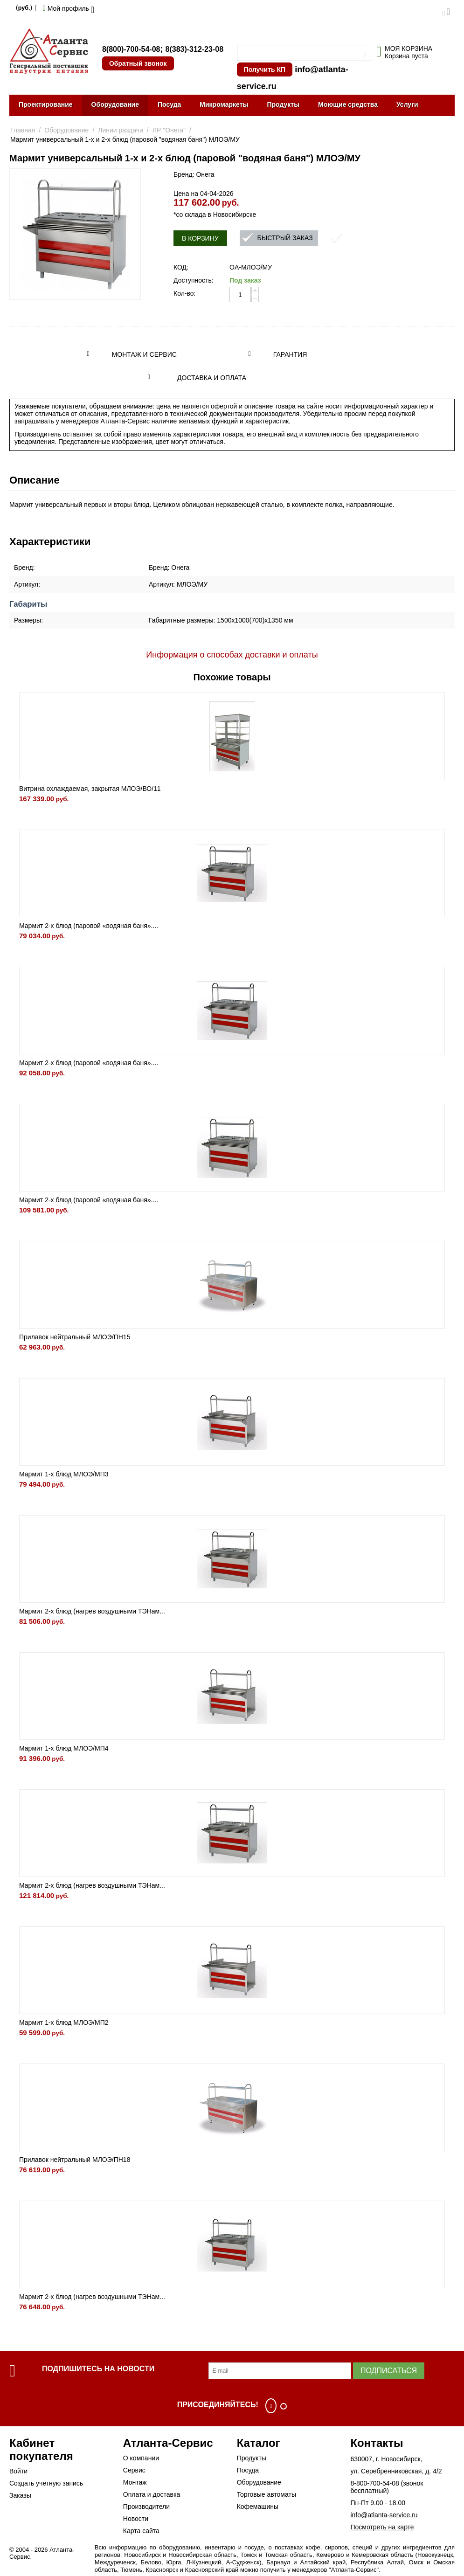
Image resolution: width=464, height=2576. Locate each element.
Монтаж (135, 2482)
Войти (18, 2471)
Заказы (20, 2495)
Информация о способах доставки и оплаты (232, 654)
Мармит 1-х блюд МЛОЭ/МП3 (64, 1474)
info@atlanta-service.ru (383, 2515)
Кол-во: (184, 293)
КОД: (180, 267)
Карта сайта (141, 2530)
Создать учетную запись (46, 2483)
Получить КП (264, 69)
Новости (135, 2518)
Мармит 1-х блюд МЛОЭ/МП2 (64, 2022)
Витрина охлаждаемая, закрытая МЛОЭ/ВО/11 (90, 788)
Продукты (283, 104)
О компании (141, 2458)
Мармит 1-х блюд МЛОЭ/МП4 (64, 1748)
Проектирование (46, 104)
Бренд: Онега (193, 174)
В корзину (200, 238)
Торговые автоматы (266, 2494)
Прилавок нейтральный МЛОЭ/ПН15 (74, 1337)
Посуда (169, 104)
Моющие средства (348, 104)
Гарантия (290, 354)
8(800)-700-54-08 (131, 49)
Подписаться (388, 2371)
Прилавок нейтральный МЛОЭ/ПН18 (74, 2159)
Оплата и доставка (151, 2494)
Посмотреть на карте (382, 2527)
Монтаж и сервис (144, 354)
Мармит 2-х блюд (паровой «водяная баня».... (88, 925)
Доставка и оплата (211, 377)
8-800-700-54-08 (374, 2483)
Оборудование (115, 104)
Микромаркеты (224, 104)
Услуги (407, 104)
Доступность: (193, 280)
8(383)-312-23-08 (195, 49)
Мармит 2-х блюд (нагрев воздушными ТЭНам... (92, 1611)
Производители (146, 2506)
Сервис (134, 2470)
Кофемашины (258, 2506)
